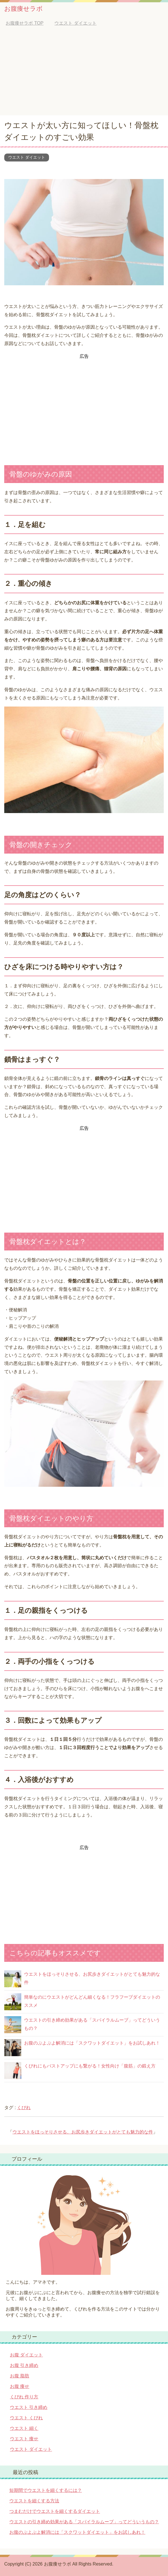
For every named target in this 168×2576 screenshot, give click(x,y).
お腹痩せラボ (23, 8)
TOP (24, 23)
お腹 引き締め (24, 2365)
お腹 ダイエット (26, 2354)
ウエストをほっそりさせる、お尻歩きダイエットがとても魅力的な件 (82, 2132)
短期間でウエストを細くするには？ (45, 2490)
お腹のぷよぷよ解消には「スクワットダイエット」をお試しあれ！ (92, 2043)
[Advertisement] (84, 72)
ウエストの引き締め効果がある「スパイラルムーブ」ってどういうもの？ (84, 2521)
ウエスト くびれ (26, 2417)
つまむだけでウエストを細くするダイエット (54, 2511)
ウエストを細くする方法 (34, 2500)
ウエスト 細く (24, 2428)
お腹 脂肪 (19, 2375)
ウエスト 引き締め (28, 2407)
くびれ (24, 2107)
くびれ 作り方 (24, 2396)
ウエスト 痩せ (24, 2438)
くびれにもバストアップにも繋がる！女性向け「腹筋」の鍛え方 (90, 2066)
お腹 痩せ (19, 2386)
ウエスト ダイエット (26, 157)
